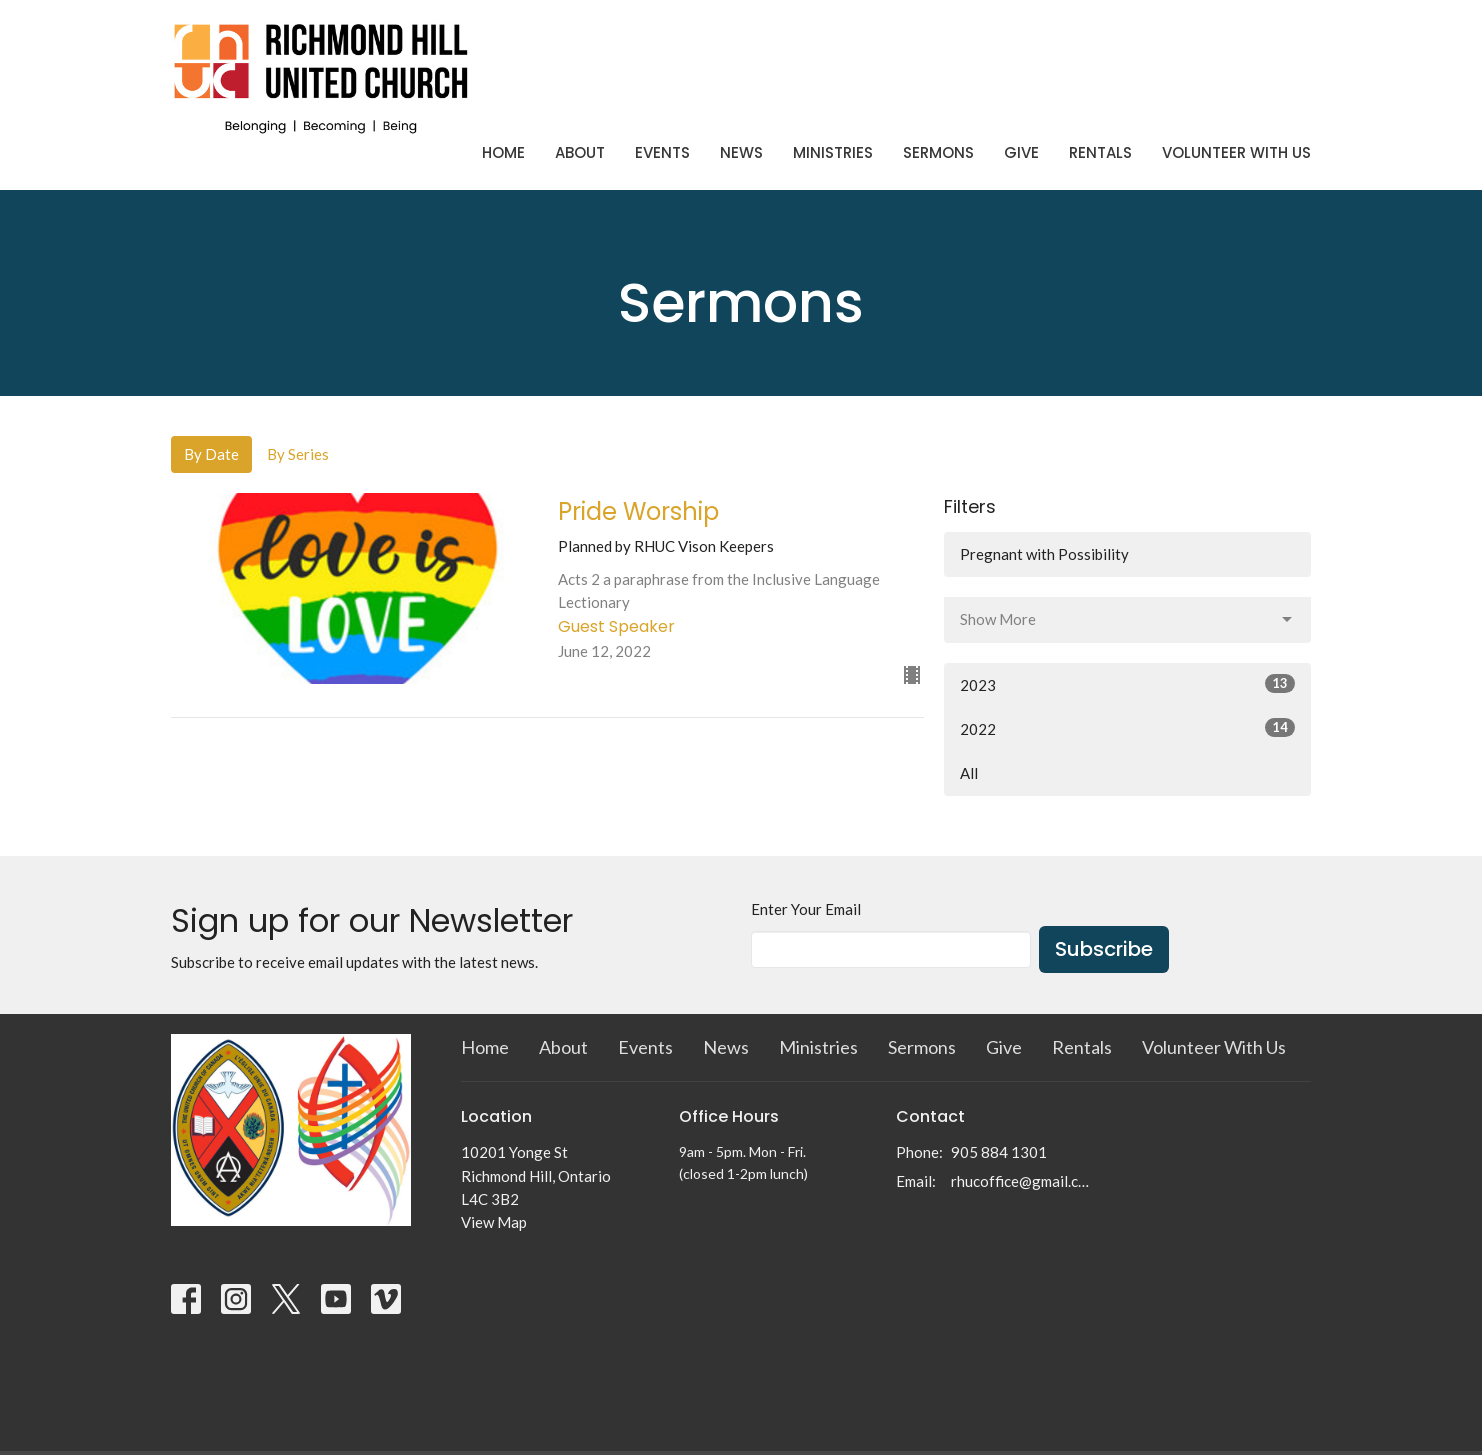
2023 (1127, 684)
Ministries (833, 152)
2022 (1127, 728)
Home (503, 152)
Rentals (1100, 152)
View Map (494, 1222)
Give (1021, 152)
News (741, 152)
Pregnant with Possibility (1044, 554)
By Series (298, 454)
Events (662, 152)
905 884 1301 (999, 1152)
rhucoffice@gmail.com (1022, 1181)
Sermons (938, 152)
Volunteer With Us (1236, 152)
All (969, 773)
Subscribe (1104, 949)
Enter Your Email (806, 909)
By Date (211, 454)
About (580, 152)
